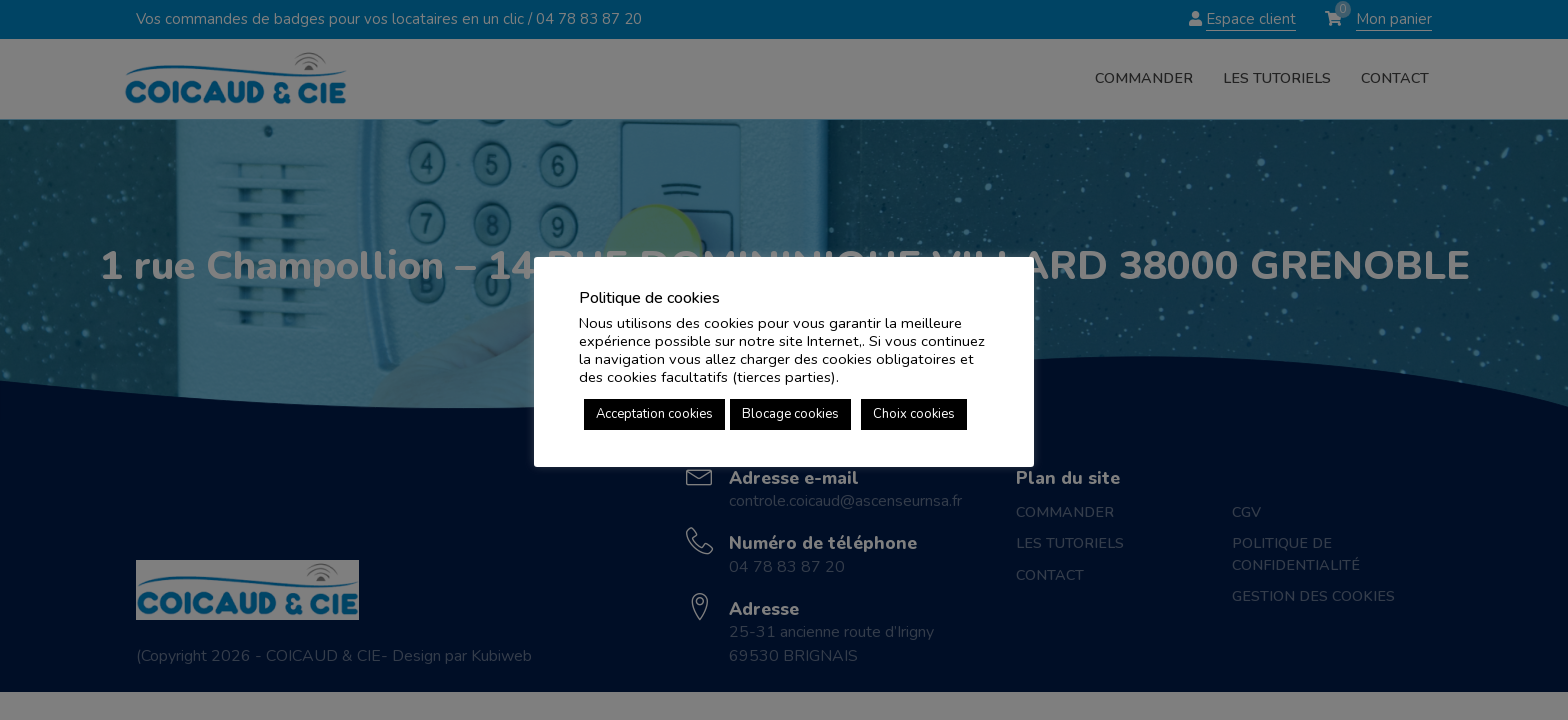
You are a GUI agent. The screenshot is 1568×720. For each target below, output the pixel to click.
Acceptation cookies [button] (654, 414)
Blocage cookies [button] (790, 414)
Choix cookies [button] (914, 414)
